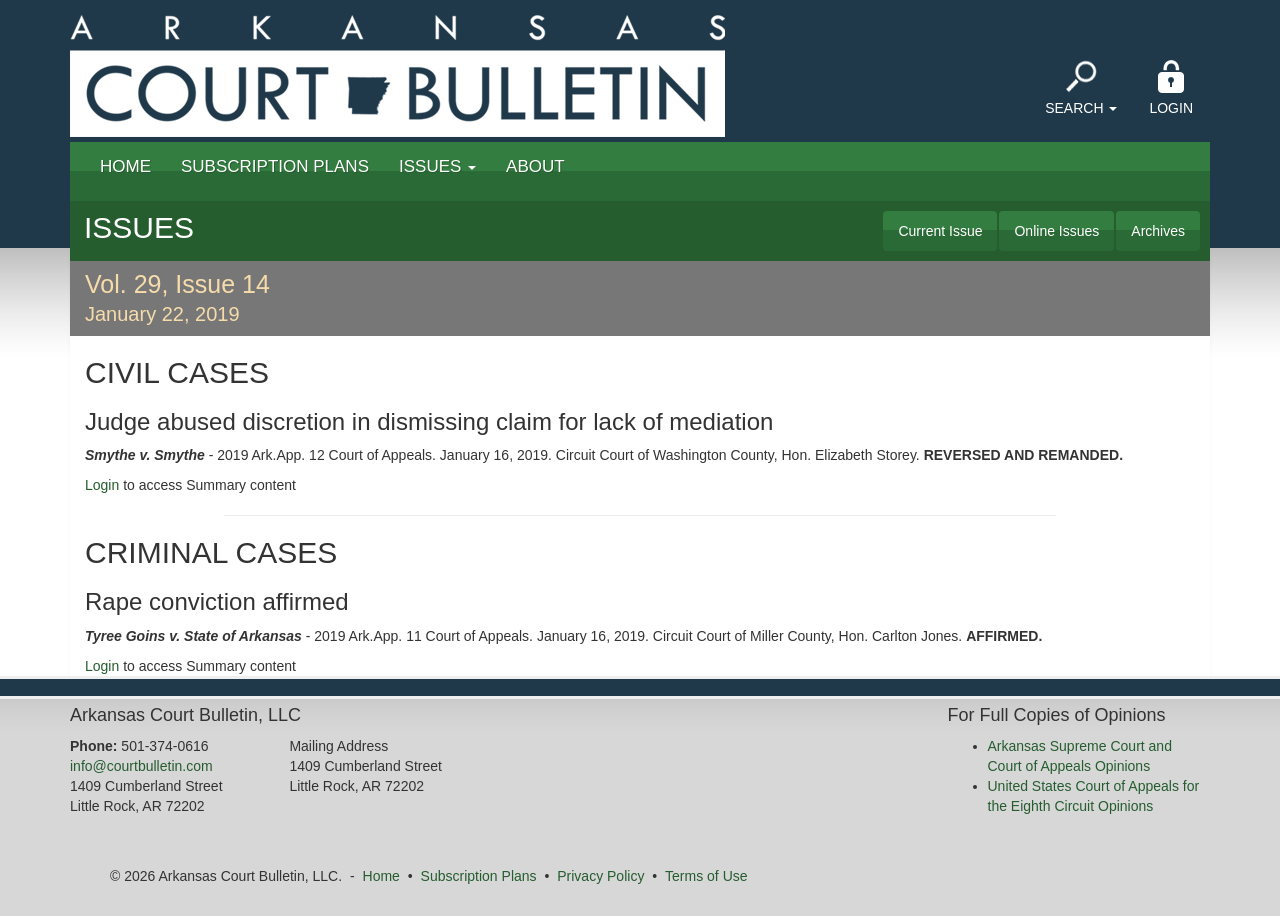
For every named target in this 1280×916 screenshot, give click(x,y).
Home (125, 166)
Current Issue (940, 231)
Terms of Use (706, 876)
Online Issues (1056, 231)
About (535, 166)
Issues (437, 166)
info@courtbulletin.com (141, 766)
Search (1081, 88)
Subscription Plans (275, 166)
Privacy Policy (600, 876)
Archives (1158, 231)
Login (1171, 88)
